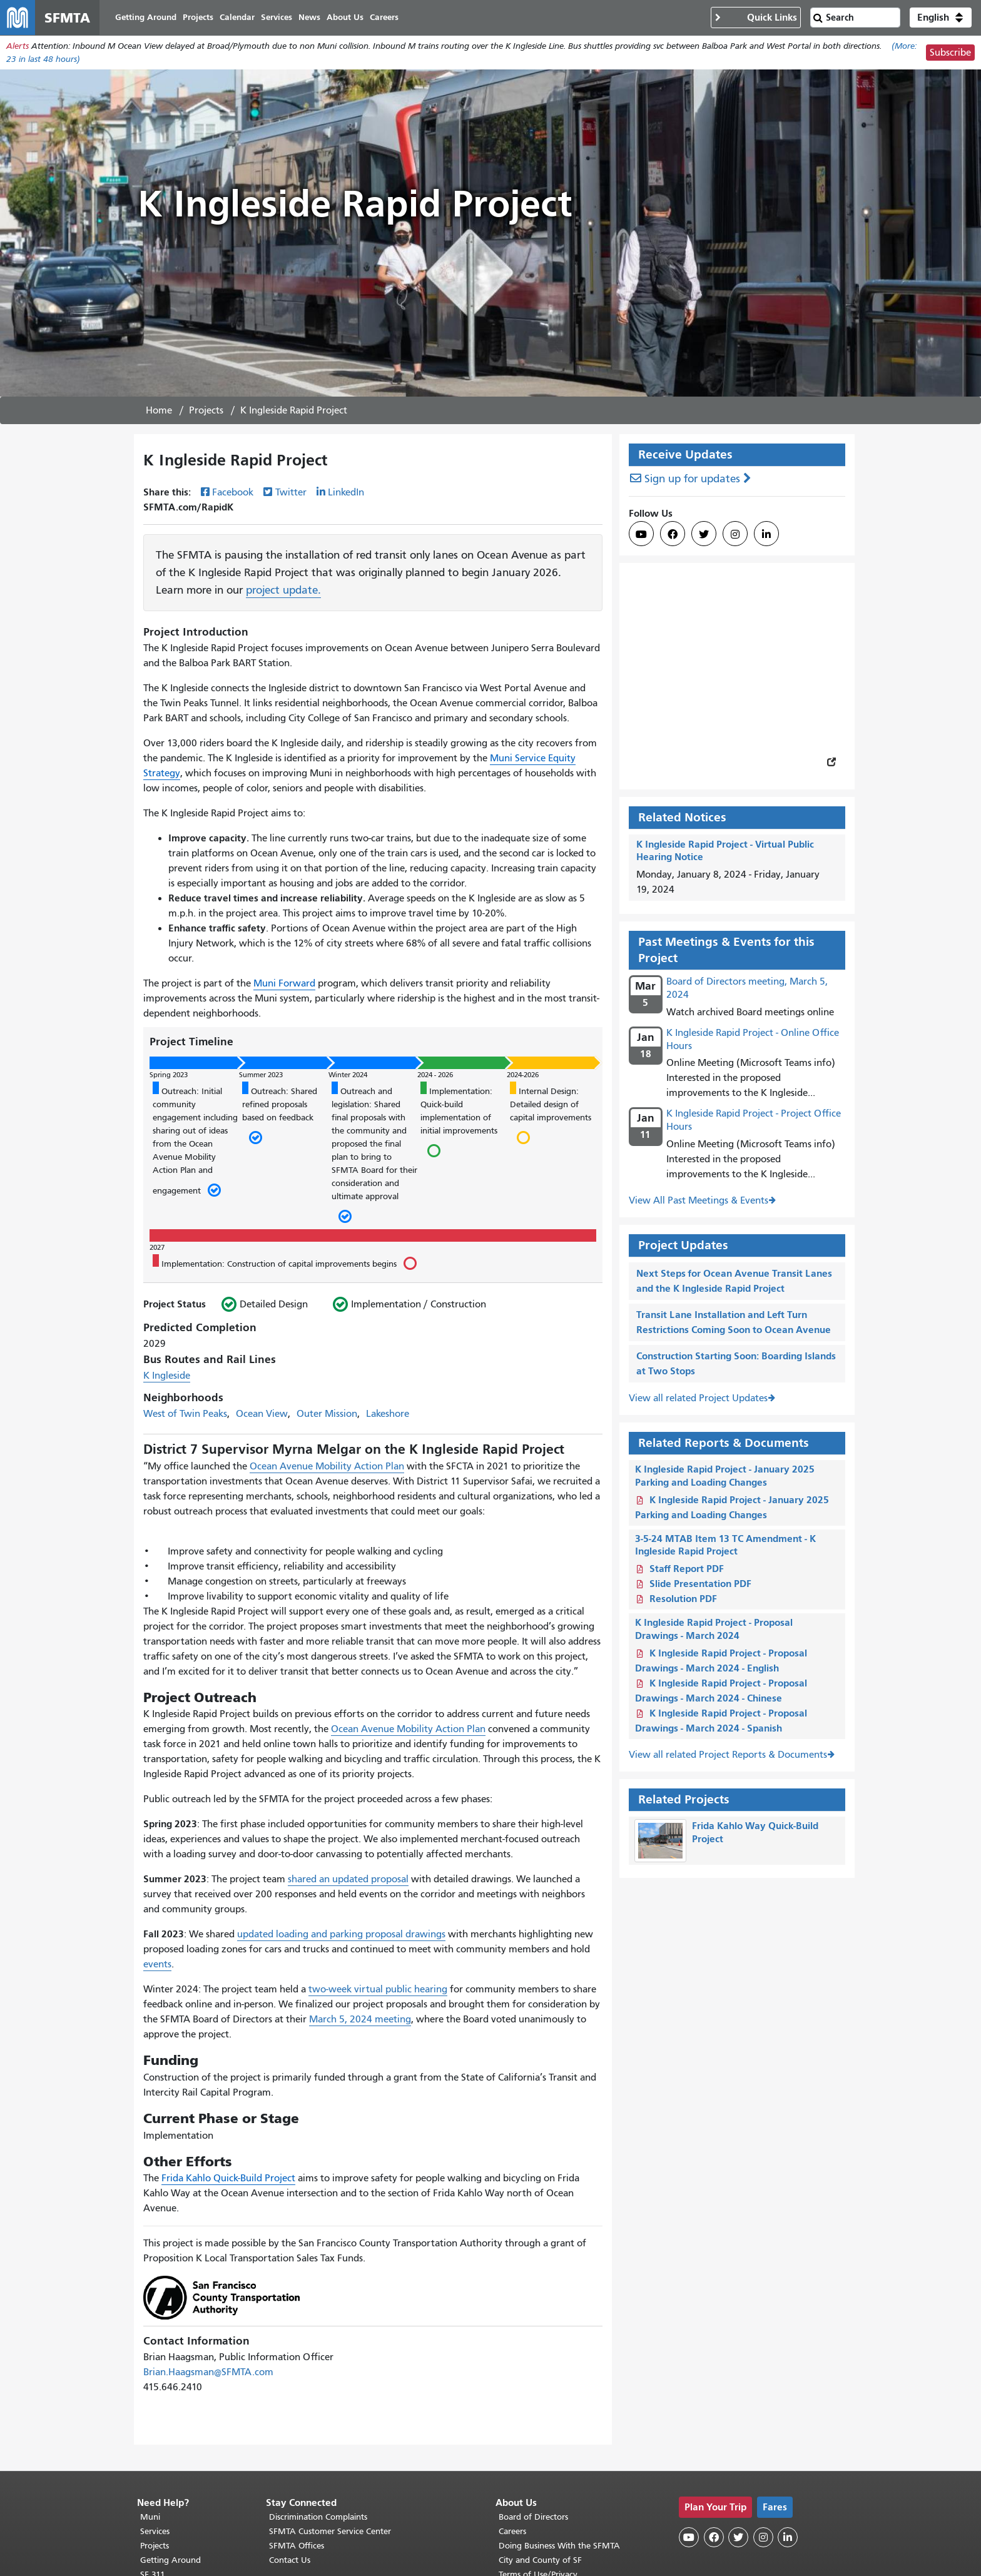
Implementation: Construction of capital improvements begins (284, 1262)
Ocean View (262, 1413)
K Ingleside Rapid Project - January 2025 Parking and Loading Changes (725, 1475)
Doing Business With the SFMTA (559, 2545)
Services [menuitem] (276, 17)
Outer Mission (327, 1413)
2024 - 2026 (435, 1074)
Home (159, 410)
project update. (283, 590)
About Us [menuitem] (345, 17)
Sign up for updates (692, 478)
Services (155, 2531)
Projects (206, 410)
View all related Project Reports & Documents (728, 1754)
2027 (157, 1247)
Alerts (17, 46)
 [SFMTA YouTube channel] (641, 534)
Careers (512, 2531)
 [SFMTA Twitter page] (704, 534)
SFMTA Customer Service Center (330, 2531)
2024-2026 (523, 1074)
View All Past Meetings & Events (698, 1200)
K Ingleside (166, 1375)
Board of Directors (533, 2517)
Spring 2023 (169, 1074)
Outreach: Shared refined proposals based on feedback (279, 1114)
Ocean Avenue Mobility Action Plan (327, 1466)
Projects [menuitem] (198, 17)
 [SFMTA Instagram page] (735, 534)
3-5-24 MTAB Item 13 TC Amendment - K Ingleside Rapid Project (725, 1545)
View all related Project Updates (698, 1398)
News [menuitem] (309, 17)
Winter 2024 (347, 1074)
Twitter (291, 492)
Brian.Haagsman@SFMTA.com (208, 2372)
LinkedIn (346, 492)
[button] (941, 18)
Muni (150, 2517)
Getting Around (170, 2560)
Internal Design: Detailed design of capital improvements (550, 1114)
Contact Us (289, 2560)
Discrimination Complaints (318, 2517)
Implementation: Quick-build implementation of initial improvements (458, 1121)
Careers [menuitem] (384, 17)
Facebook (232, 492)
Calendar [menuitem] (237, 17)
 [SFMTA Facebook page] (673, 534)
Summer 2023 (261, 1074)
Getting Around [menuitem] (145, 17)
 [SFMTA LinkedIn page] (766, 534)
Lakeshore (387, 1413)
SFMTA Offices (296, 2545)
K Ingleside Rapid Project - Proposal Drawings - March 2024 (714, 1628)
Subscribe (950, 52)
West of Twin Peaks (185, 1413)
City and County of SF (540, 2560)
